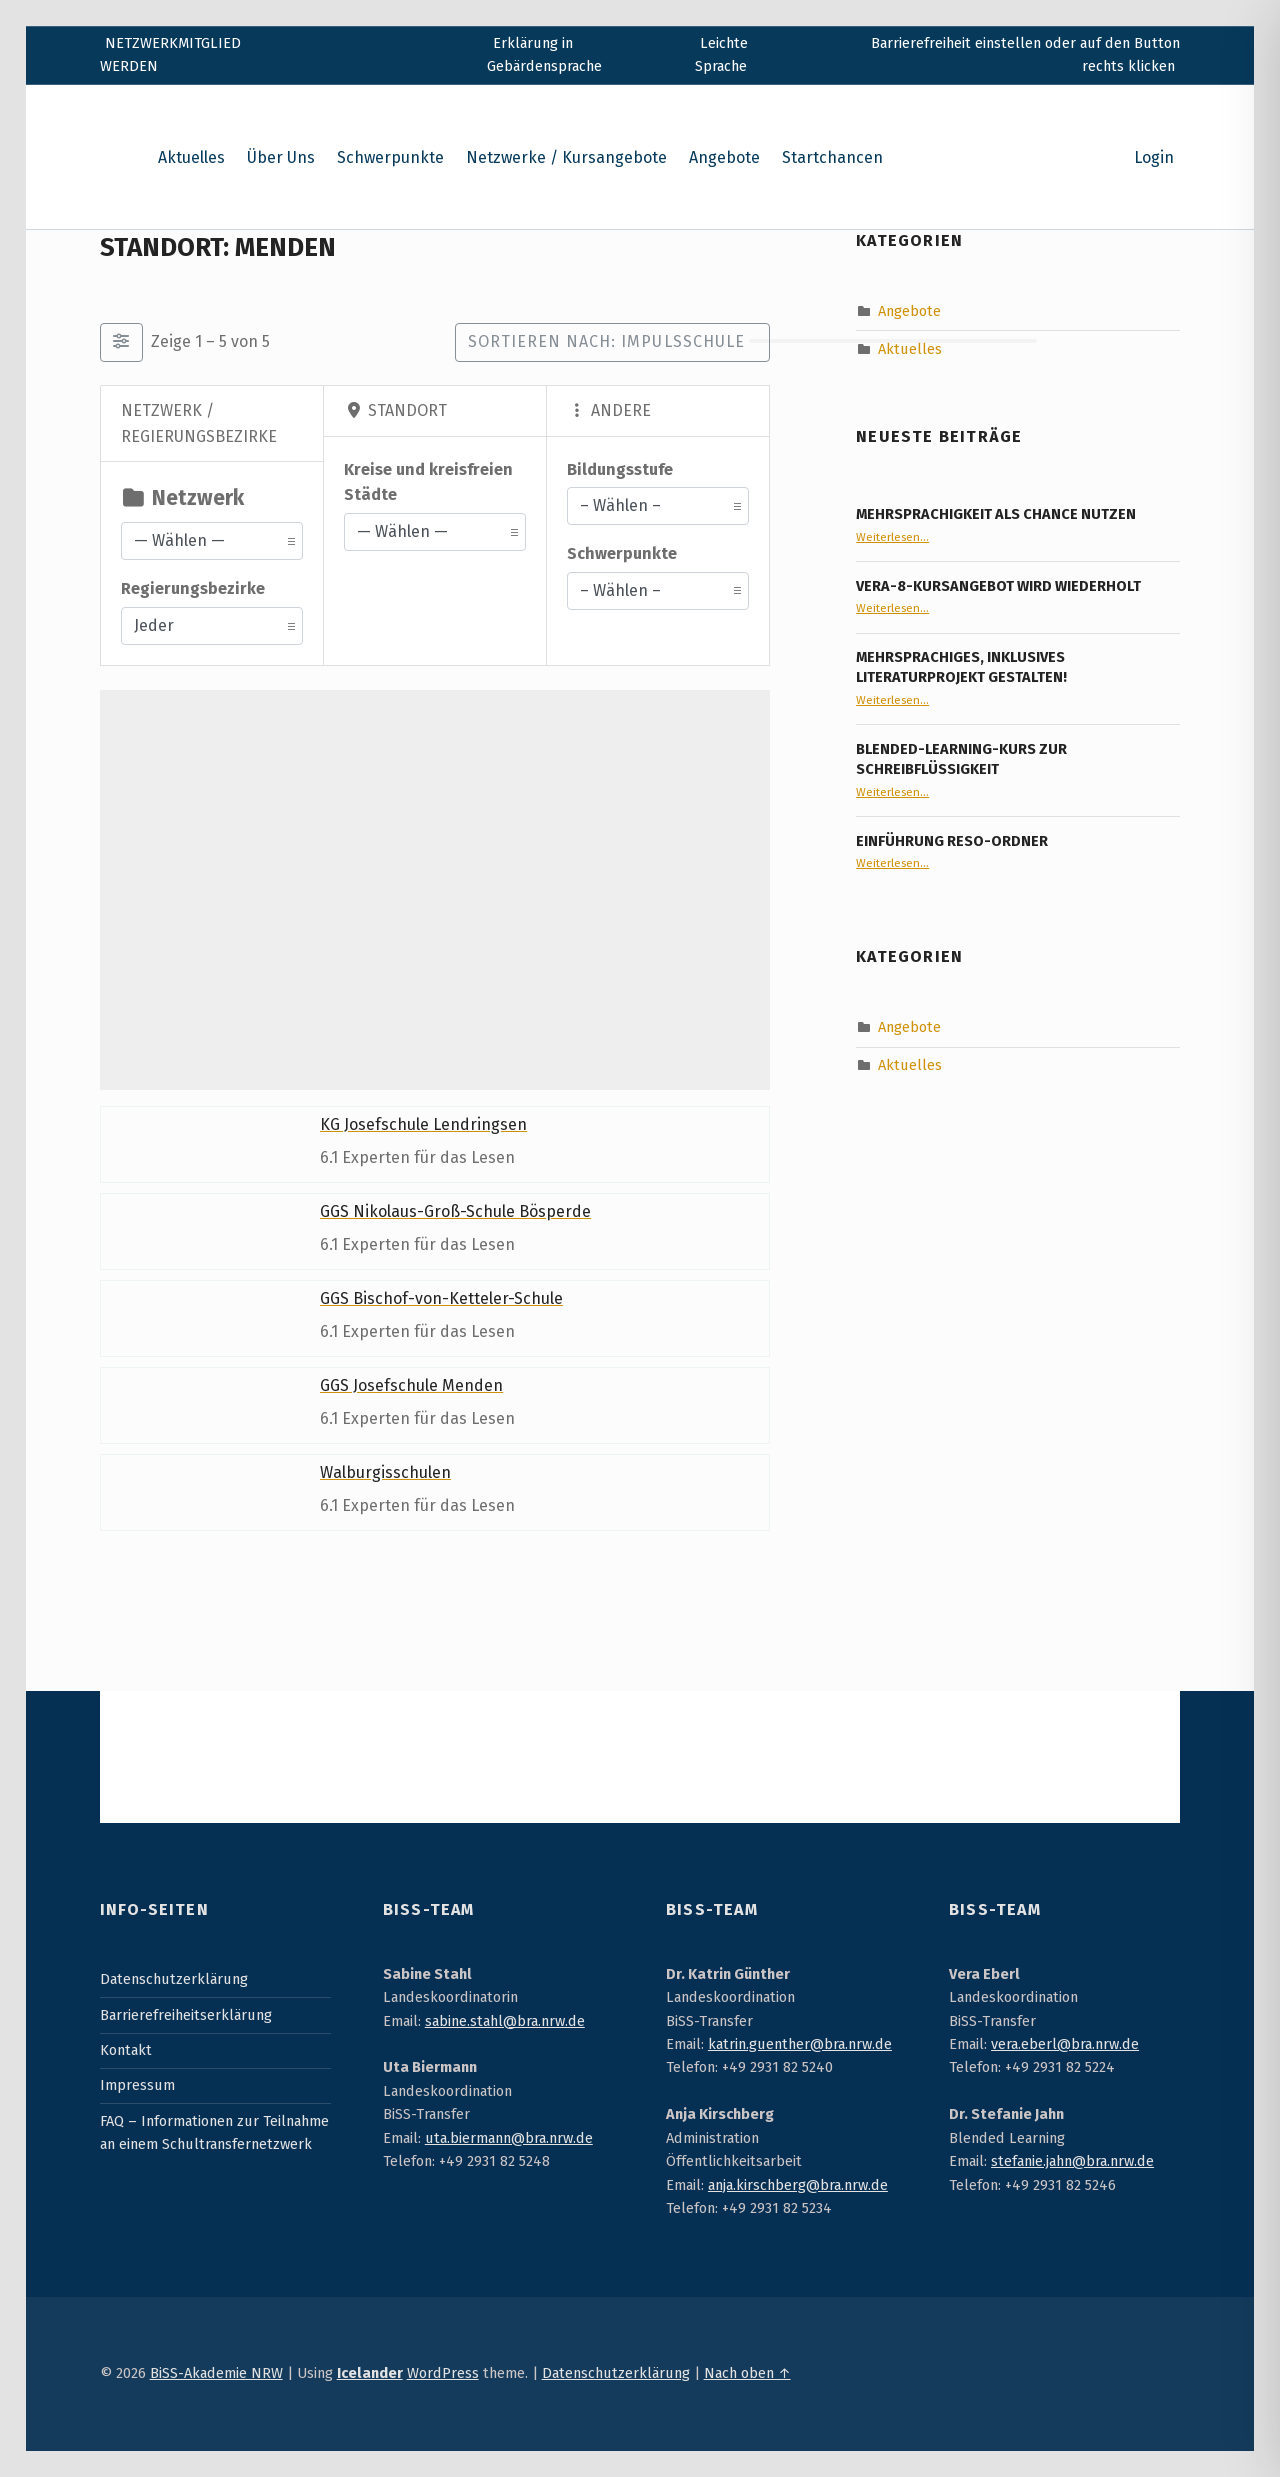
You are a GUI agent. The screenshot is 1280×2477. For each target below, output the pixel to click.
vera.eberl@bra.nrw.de (1065, 2044)
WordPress (443, 2373)
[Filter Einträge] (121, 342)
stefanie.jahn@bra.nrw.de (1072, 2161)
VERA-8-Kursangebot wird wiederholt (998, 586)
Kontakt (126, 2050)
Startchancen (832, 157)
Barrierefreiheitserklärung (186, 2015)
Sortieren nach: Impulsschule (606, 341)
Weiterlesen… (892, 537)
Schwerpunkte (390, 157)
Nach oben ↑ (747, 2373)
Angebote (724, 157)
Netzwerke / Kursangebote (566, 157)
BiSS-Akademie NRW (216, 2373)
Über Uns (281, 157)
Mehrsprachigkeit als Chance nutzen (996, 514)
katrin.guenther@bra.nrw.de (800, 2044)
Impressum (137, 2085)
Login (1154, 157)
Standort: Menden (218, 247)
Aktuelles (191, 157)
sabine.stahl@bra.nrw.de (505, 2021)
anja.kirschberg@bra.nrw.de (798, 2185)
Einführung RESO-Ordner (952, 841)
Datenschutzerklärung (174, 1979)
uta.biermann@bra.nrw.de (509, 2138)
